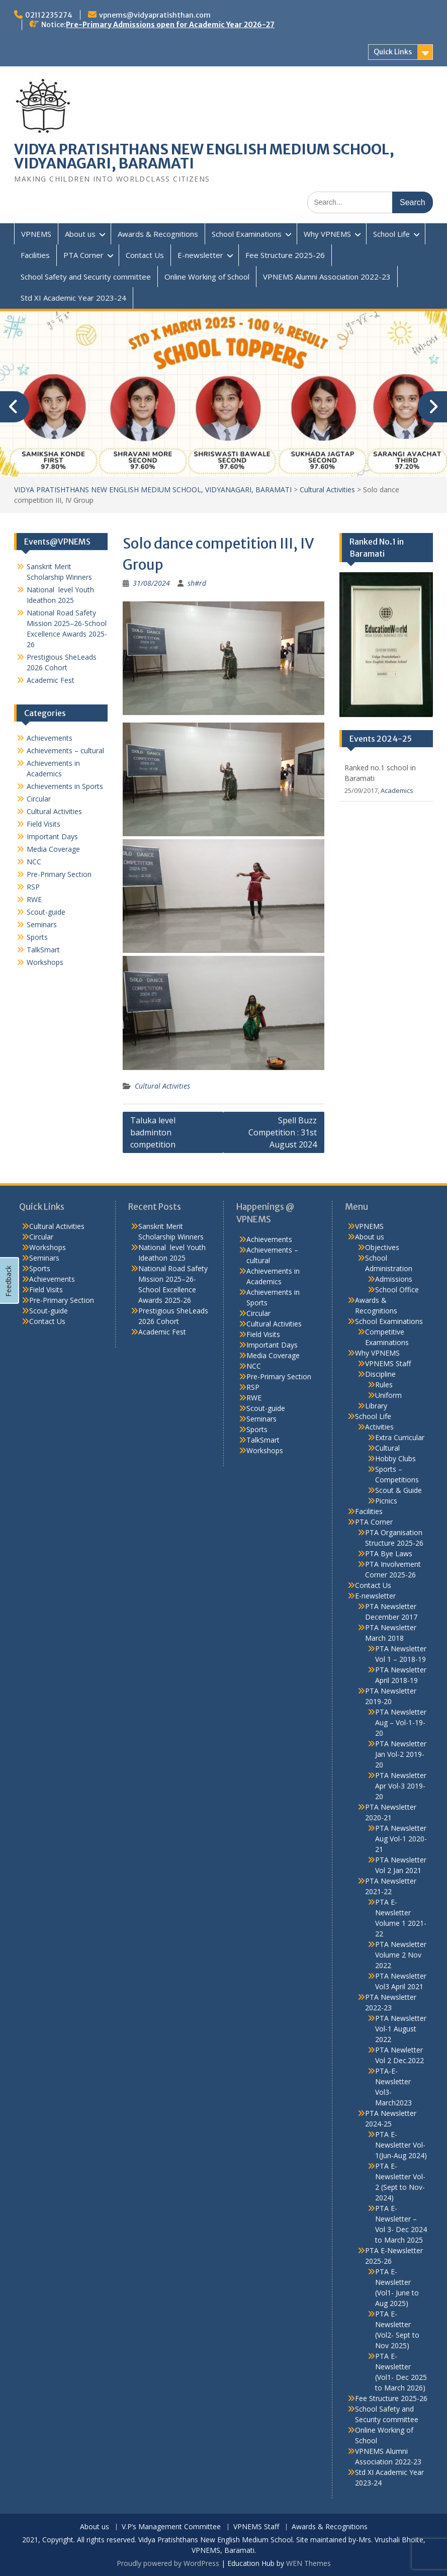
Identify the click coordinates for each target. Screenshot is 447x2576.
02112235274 (48, 15)
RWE (34, 899)
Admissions (393, 1279)
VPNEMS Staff (388, 1363)
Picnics (386, 1500)
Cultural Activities (162, 1086)
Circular (39, 799)
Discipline (380, 1374)
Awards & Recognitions (158, 234)
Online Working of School (206, 277)
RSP (33, 887)
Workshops (45, 962)
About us (80, 234)
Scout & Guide (398, 1490)
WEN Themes (308, 2563)
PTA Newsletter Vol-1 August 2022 (400, 2028)
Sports (37, 937)
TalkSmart (43, 949)
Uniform (388, 1395)
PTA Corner (83, 255)
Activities (379, 1427)
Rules (384, 1384)
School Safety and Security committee (86, 277)
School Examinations (247, 234)
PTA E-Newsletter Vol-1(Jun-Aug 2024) (401, 2144)
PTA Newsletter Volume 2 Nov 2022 (400, 1954)
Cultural (387, 1448)
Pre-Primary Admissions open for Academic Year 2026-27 (170, 24)
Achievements (49, 738)
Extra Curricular (399, 1437)
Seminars (42, 924)
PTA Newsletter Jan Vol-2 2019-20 (400, 1754)
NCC (34, 861)
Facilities (35, 255)
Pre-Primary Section (59, 874)
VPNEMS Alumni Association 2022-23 (327, 277)
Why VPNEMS (327, 234)
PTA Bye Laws (388, 1553)
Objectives (382, 1247)
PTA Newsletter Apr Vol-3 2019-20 (400, 1785)
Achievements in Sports (65, 786)
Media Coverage (53, 849)
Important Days (52, 836)
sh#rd (197, 583)
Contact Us (145, 255)
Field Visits (43, 824)
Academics (397, 790)
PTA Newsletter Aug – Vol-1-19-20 (400, 1722)
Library (376, 1405)
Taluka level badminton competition (152, 1132)
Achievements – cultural (65, 750)
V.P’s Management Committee (171, 2527)
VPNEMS (36, 234)
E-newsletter (200, 255)
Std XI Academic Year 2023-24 (73, 298)
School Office (397, 1289)
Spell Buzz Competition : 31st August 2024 (282, 1132)
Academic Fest (50, 680)
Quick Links (393, 51)
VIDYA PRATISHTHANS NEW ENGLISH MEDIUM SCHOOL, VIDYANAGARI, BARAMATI (204, 156)
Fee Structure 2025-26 (285, 255)
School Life (391, 234)
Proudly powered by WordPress (168, 2563)
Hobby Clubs (395, 1458)
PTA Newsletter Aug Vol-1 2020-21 (401, 1838)
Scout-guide (46, 912)
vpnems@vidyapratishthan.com (155, 15)
